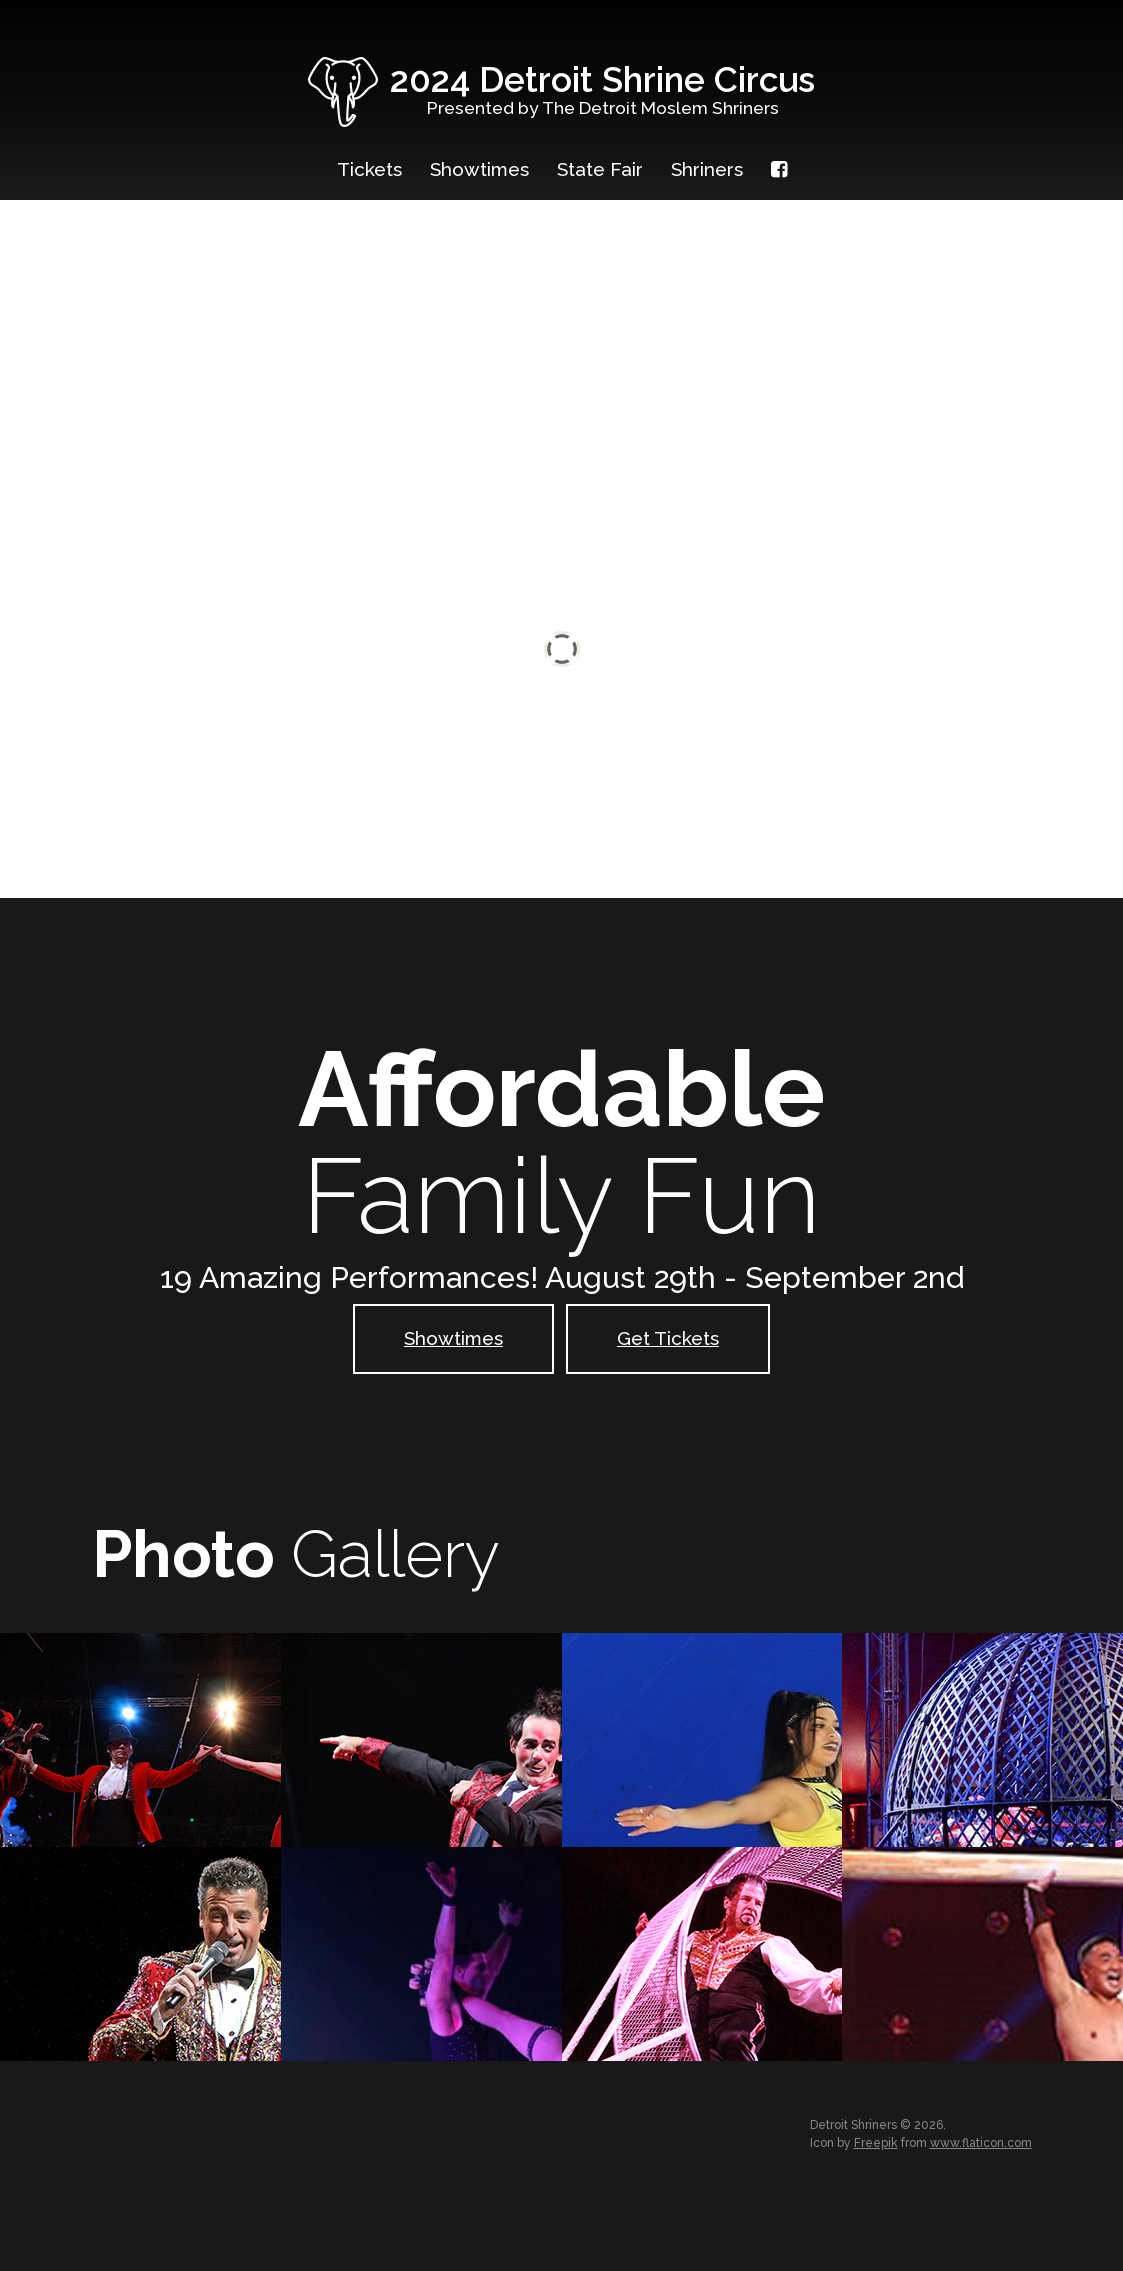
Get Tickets (668, 1338)
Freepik (876, 2143)
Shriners (707, 169)
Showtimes (479, 169)
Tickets (369, 169)
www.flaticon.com (981, 2143)
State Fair (600, 169)
